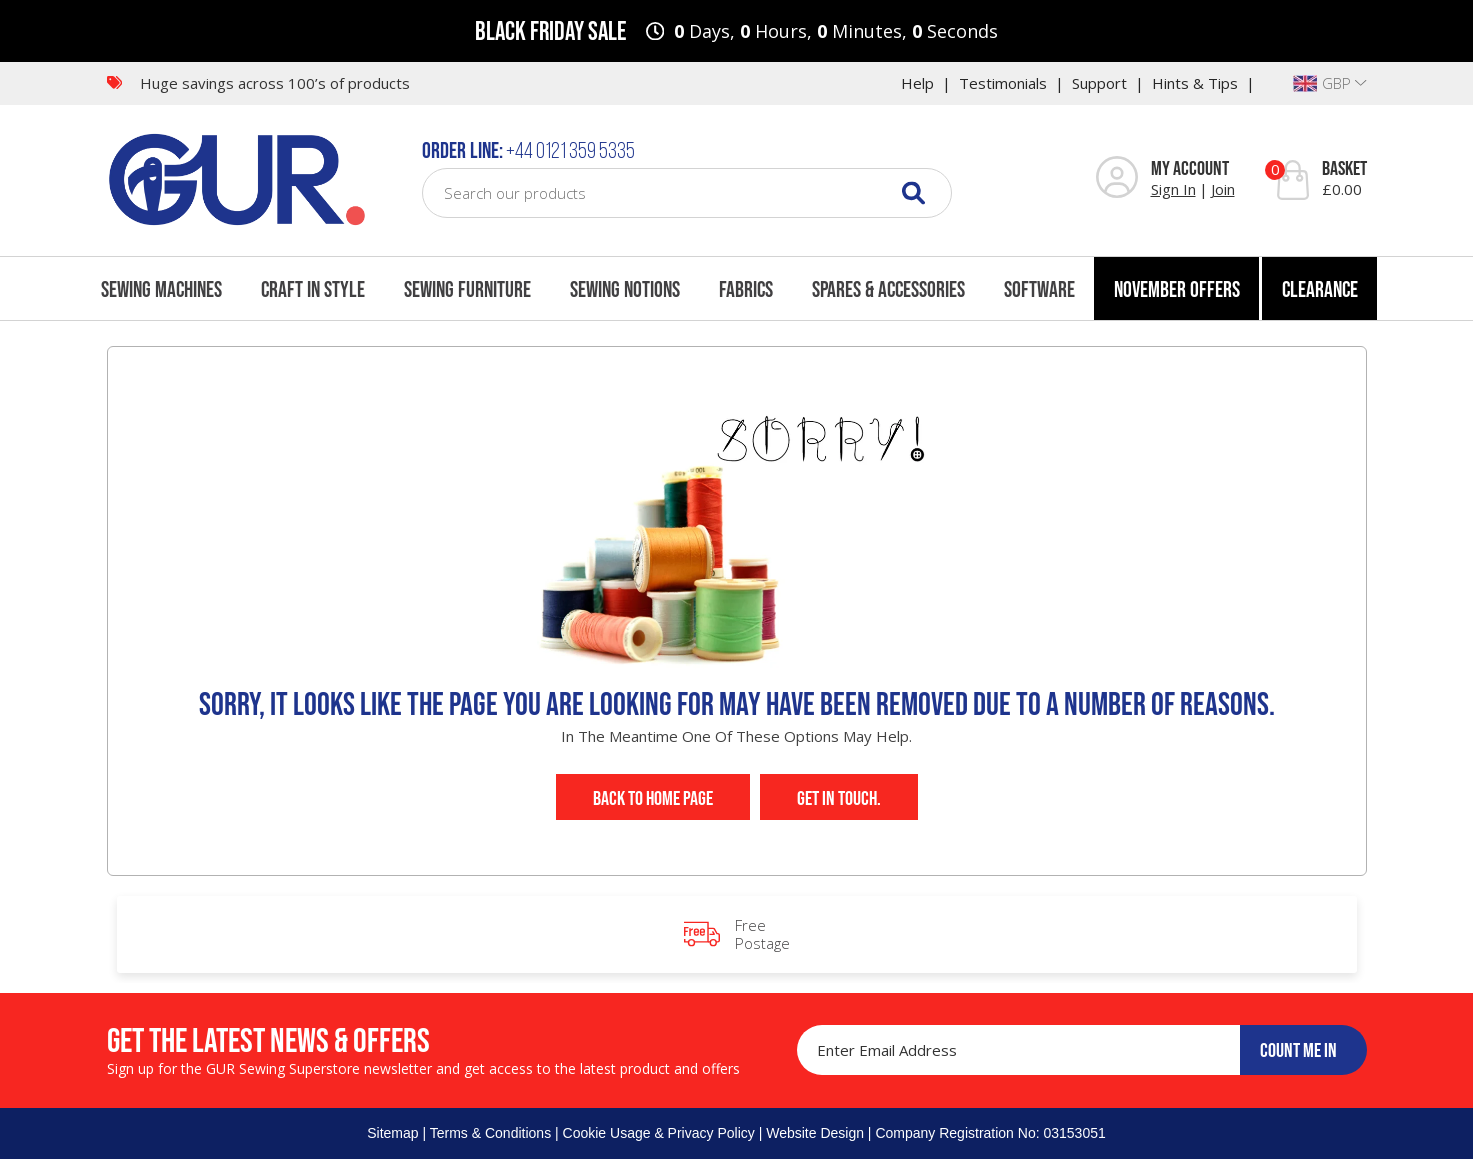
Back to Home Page (653, 798)
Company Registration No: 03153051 (990, 1133)
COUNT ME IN (1298, 1050)
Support (1099, 83)
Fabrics (746, 289)
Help (917, 83)
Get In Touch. (839, 798)
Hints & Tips (1195, 83)
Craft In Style (313, 289)
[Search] (913, 192)
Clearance (1320, 289)
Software (1039, 289)
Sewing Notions (625, 289)
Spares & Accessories (888, 289)
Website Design (815, 1133)
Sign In (1173, 189)
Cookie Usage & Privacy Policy (659, 1133)
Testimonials (1003, 83)
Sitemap (392, 1133)
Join (1223, 189)
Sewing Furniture (467, 289)
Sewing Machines (161, 289)
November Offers (1177, 289)
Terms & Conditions (490, 1133)
